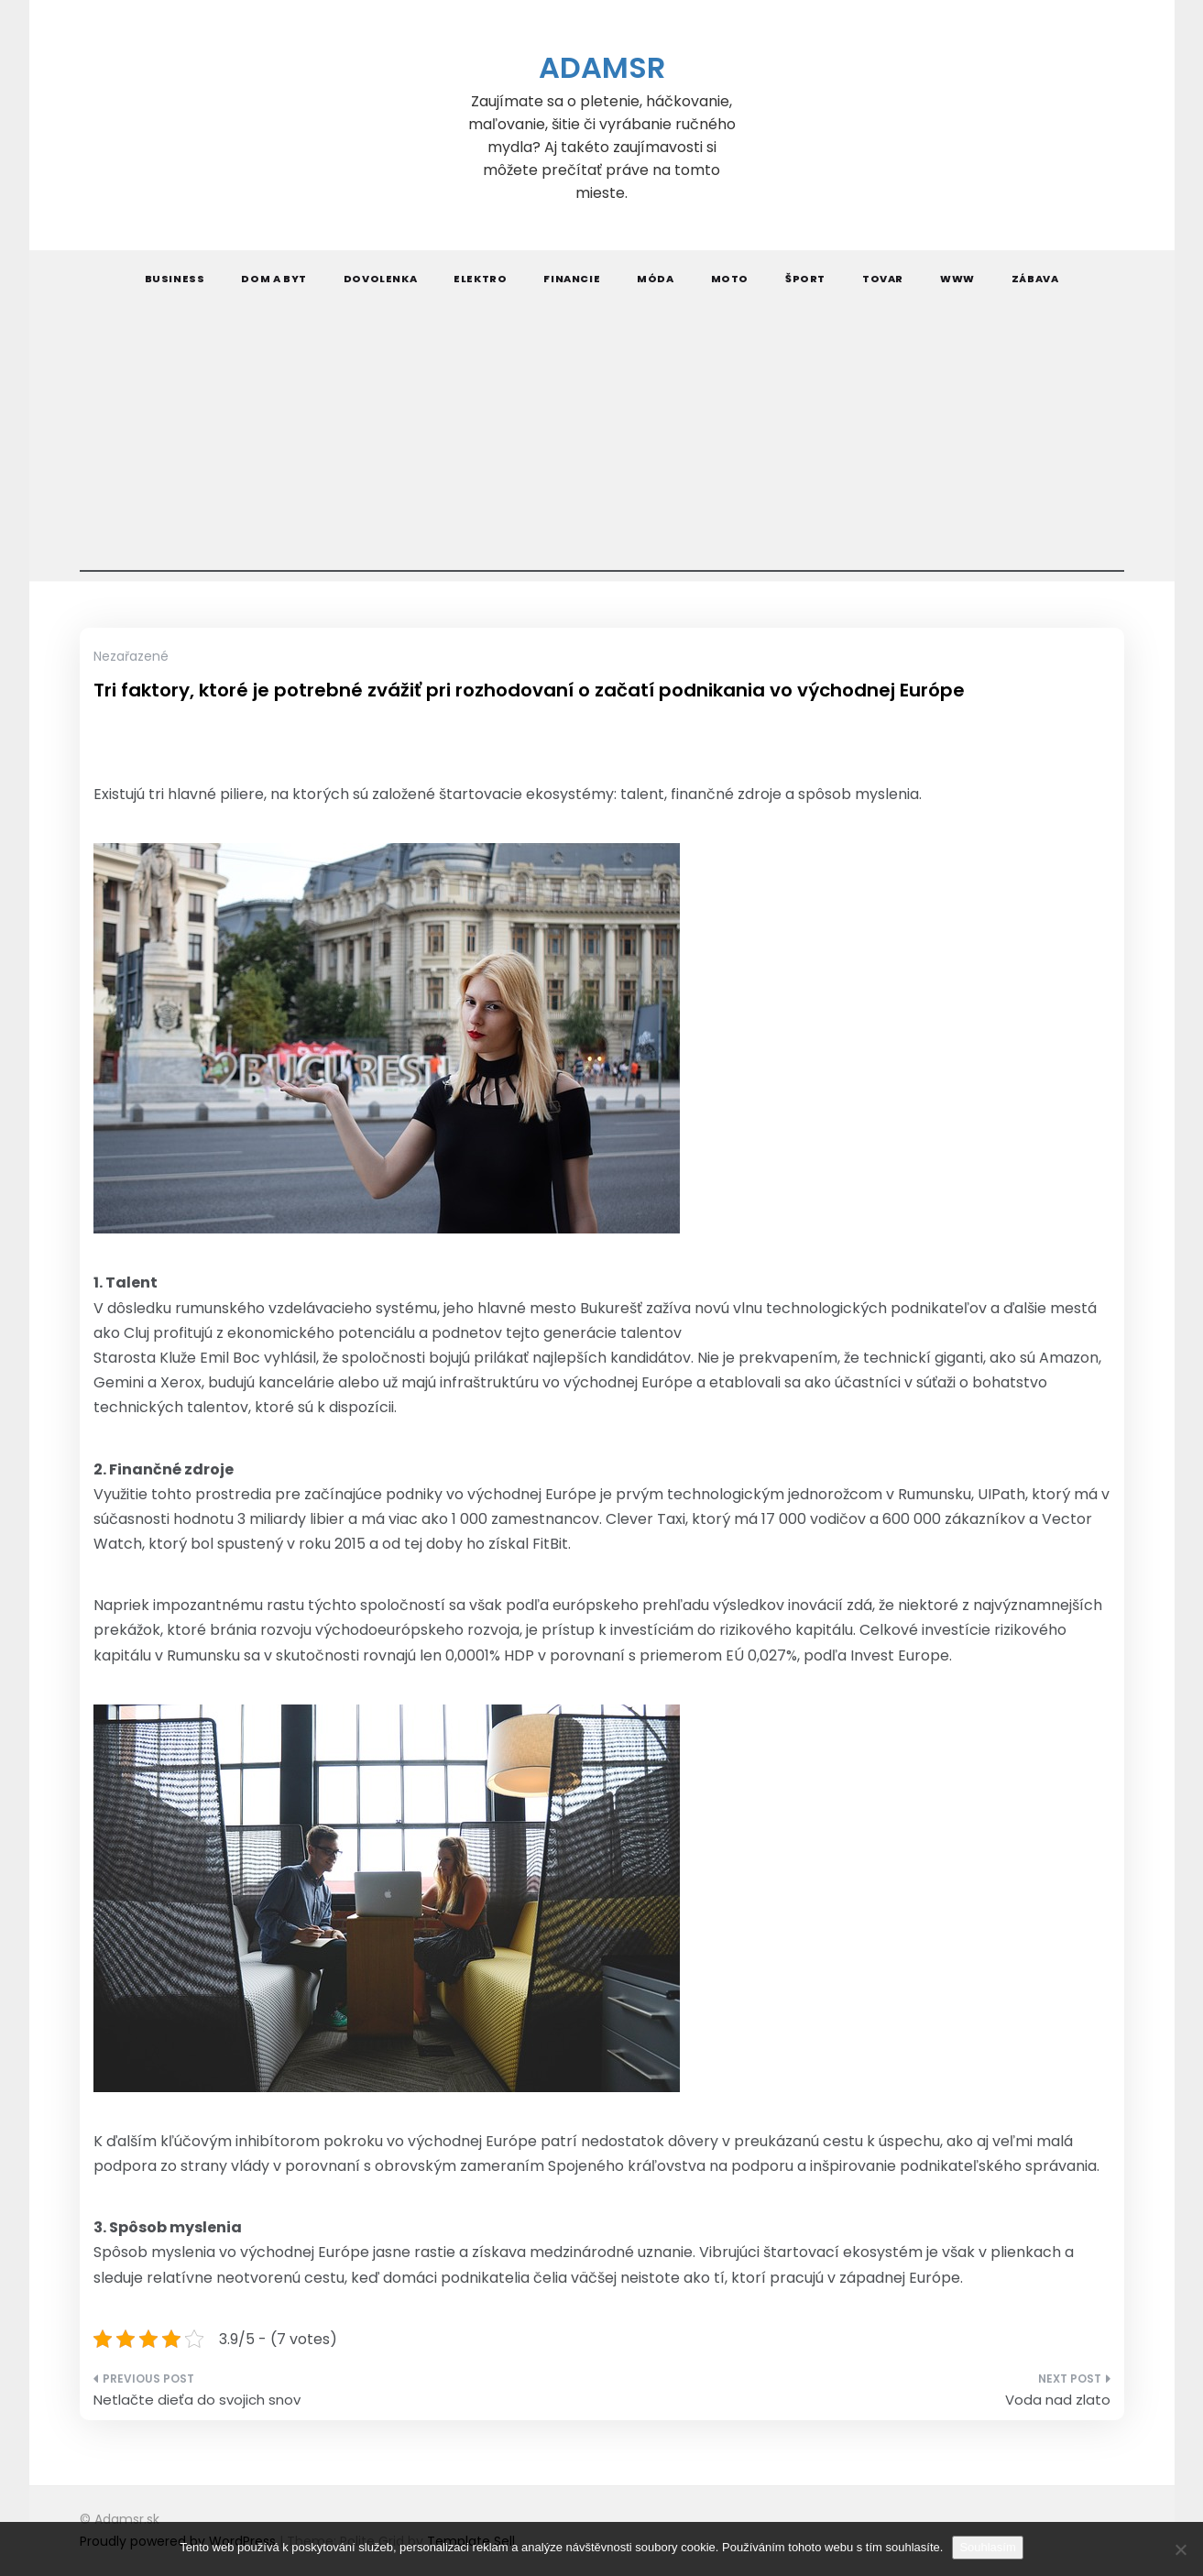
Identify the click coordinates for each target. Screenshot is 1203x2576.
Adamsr (602, 67)
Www (957, 278)
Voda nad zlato (1057, 2399)
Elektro (480, 278)
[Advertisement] (602, 443)
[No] (1180, 2549)
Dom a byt (273, 278)
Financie (571, 278)
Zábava (1035, 278)
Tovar (882, 278)
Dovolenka (380, 278)
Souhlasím (987, 2547)
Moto (730, 278)
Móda (655, 278)
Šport (805, 278)
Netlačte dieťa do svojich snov (197, 2399)
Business (175, 278)
